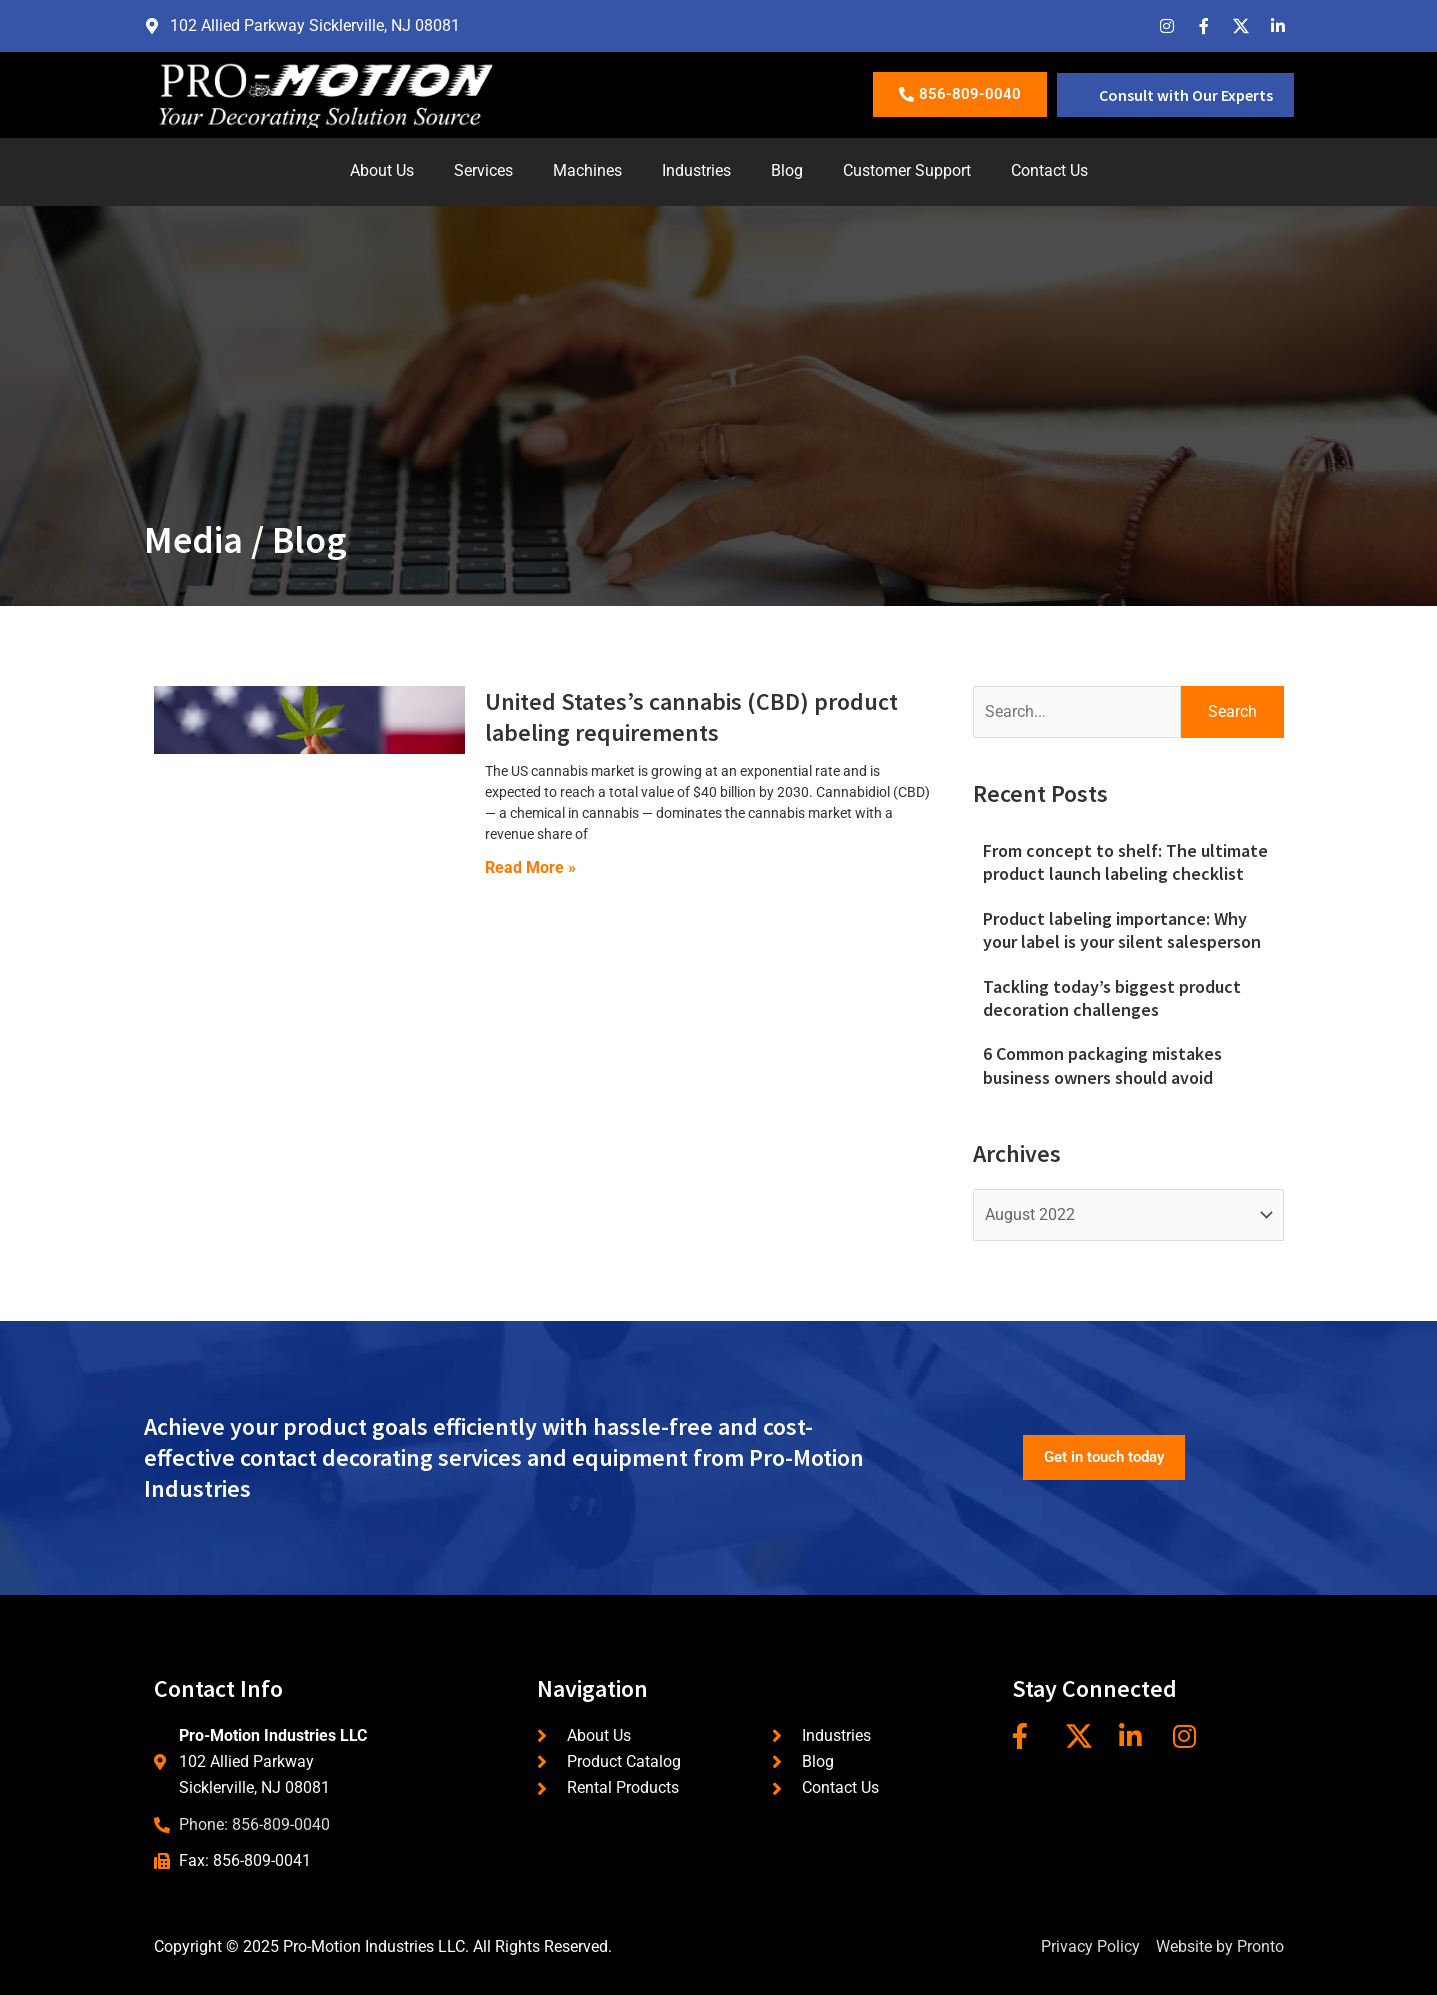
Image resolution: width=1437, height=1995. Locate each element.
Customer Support (907, 170)
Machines (587, 170)
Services (483, 170)
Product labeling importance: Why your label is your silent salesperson (1122, 930)
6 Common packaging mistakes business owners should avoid (1102, 1065)
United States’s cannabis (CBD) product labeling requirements (691, 717)
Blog (787, 170)
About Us (382, 170)
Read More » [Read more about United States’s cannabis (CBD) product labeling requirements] (530, 867)
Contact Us (1049, 170)
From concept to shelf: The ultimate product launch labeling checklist (1125, 862)
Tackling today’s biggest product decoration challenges (1112, 998)
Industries (696, 170)
